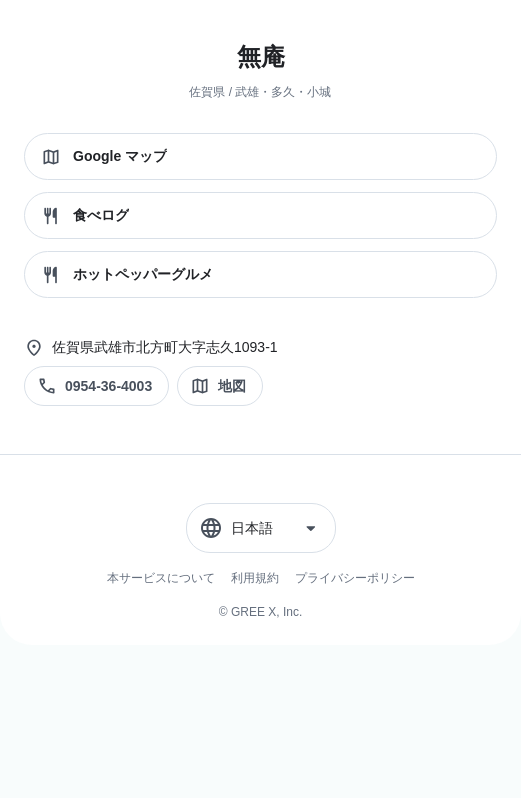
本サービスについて (161, 578)
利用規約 (255, 578)
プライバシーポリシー (355, 578)
